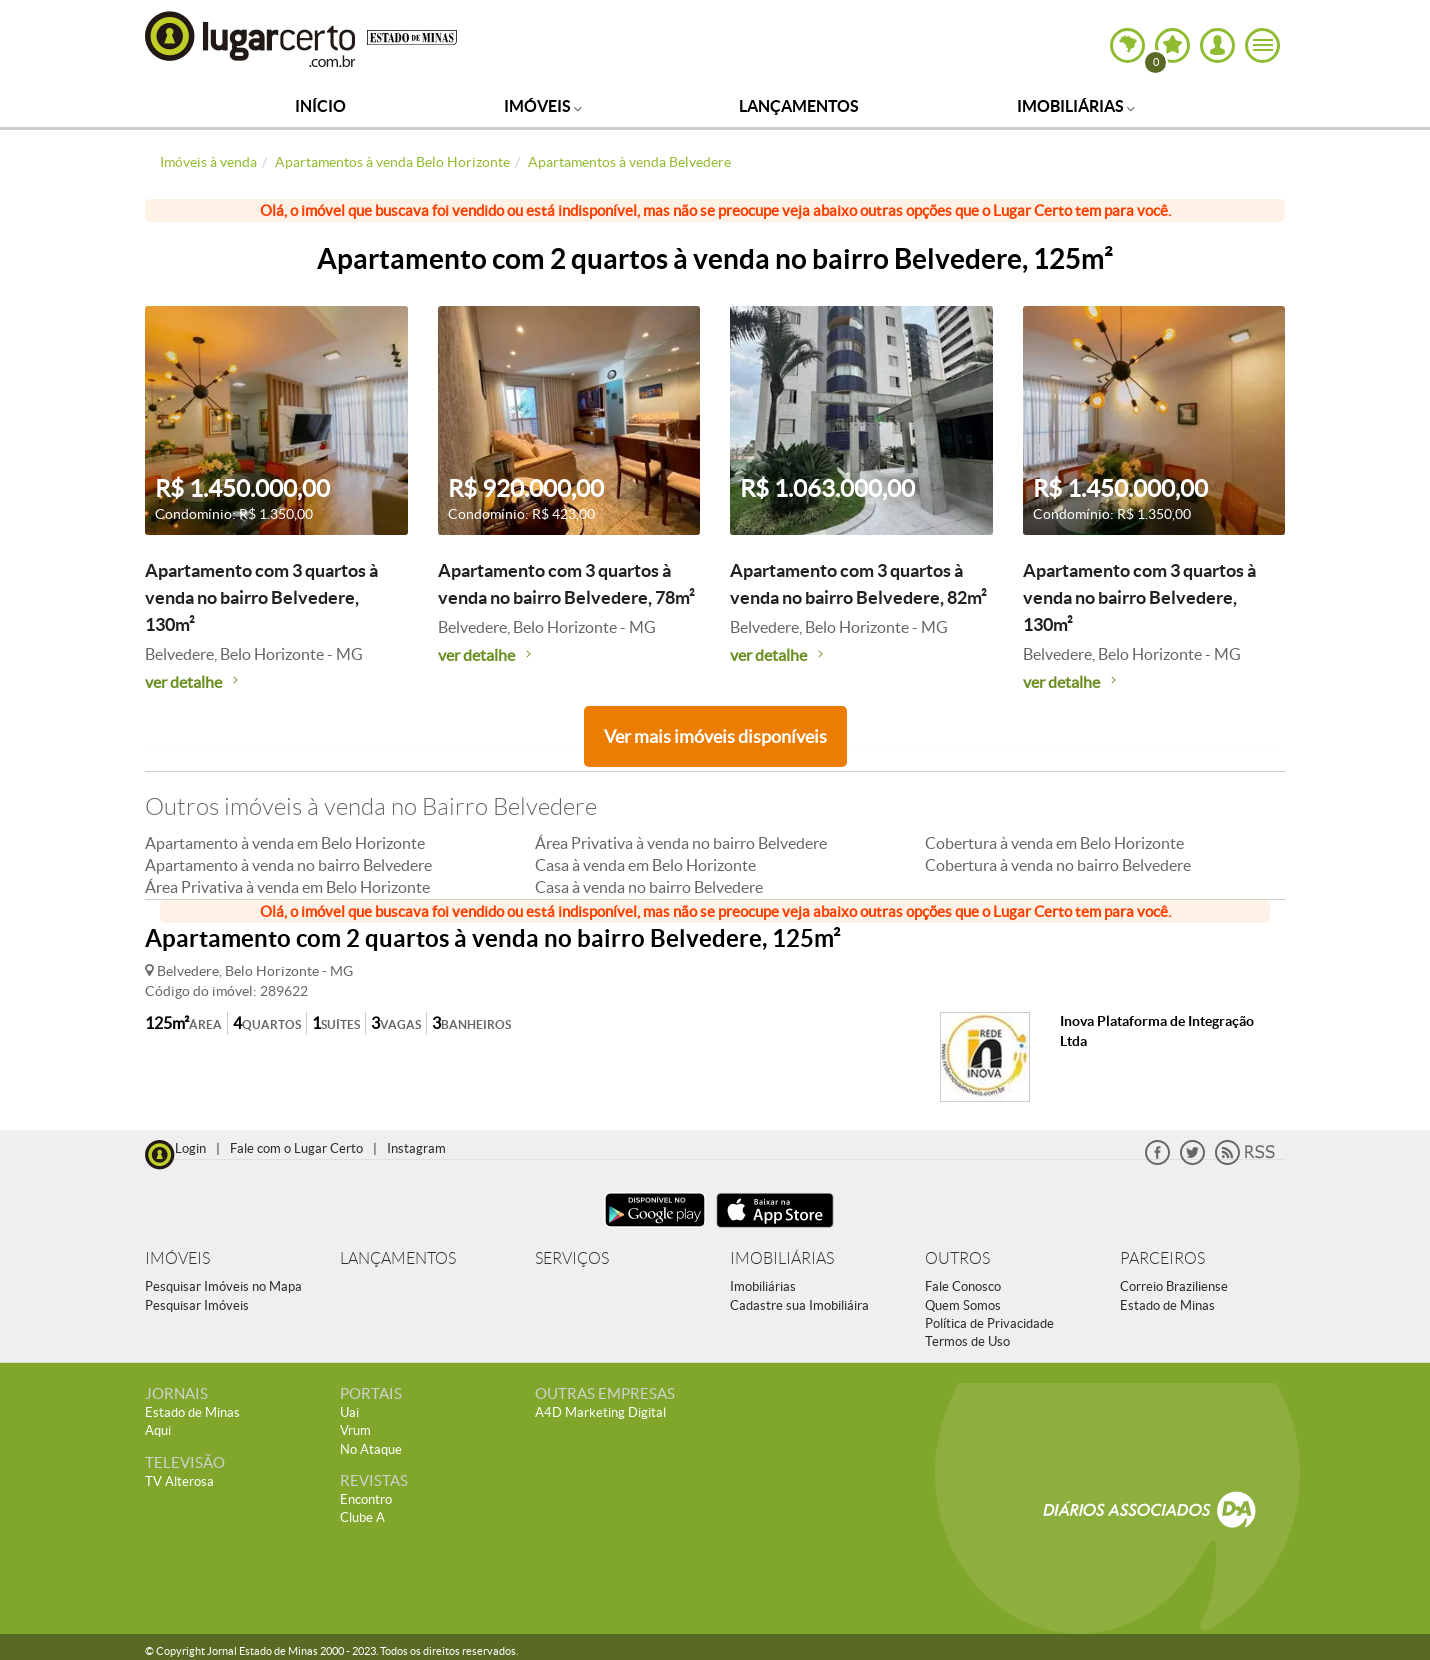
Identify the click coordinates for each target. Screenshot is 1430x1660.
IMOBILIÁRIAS (782, 1258)
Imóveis (543, 106)
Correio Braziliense (1174, 1286)
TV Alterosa (179, 1481)
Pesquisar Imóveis (197, 1305)
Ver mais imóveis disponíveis (715, 736)
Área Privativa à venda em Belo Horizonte (287, 887)
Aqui (158, 1430)
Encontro (366, 1499)
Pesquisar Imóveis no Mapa (223, 1286)
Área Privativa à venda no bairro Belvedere (681, 843)
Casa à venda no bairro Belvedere (649, 887)
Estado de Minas (1167, 1305)
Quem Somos (963, 1305)
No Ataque (371, 1449)
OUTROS (957, 1258)
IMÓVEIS (177, 1258)
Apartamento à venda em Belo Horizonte (285, 843)
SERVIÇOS (572, 1258)
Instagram (416, 1148)
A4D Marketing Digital (600, 1412)
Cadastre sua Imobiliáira (799, 1305)
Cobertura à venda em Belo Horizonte (1054, 843)
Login (190, 1148)
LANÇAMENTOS (398, 1258)
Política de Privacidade (989, 1323)
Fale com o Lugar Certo (296, 1148)
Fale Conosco (963, 1286)
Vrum (355, 1430)
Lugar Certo (251, 38)
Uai (349, 1412)
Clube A (362, 1517)
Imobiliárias (1076, 106)
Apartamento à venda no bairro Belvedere (288, 865)
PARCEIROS (1162, 1258)
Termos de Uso (967, 1341)
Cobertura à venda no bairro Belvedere (1058, 865)
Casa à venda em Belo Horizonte (645, 865)
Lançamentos (799, 106)
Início (320, 106)
